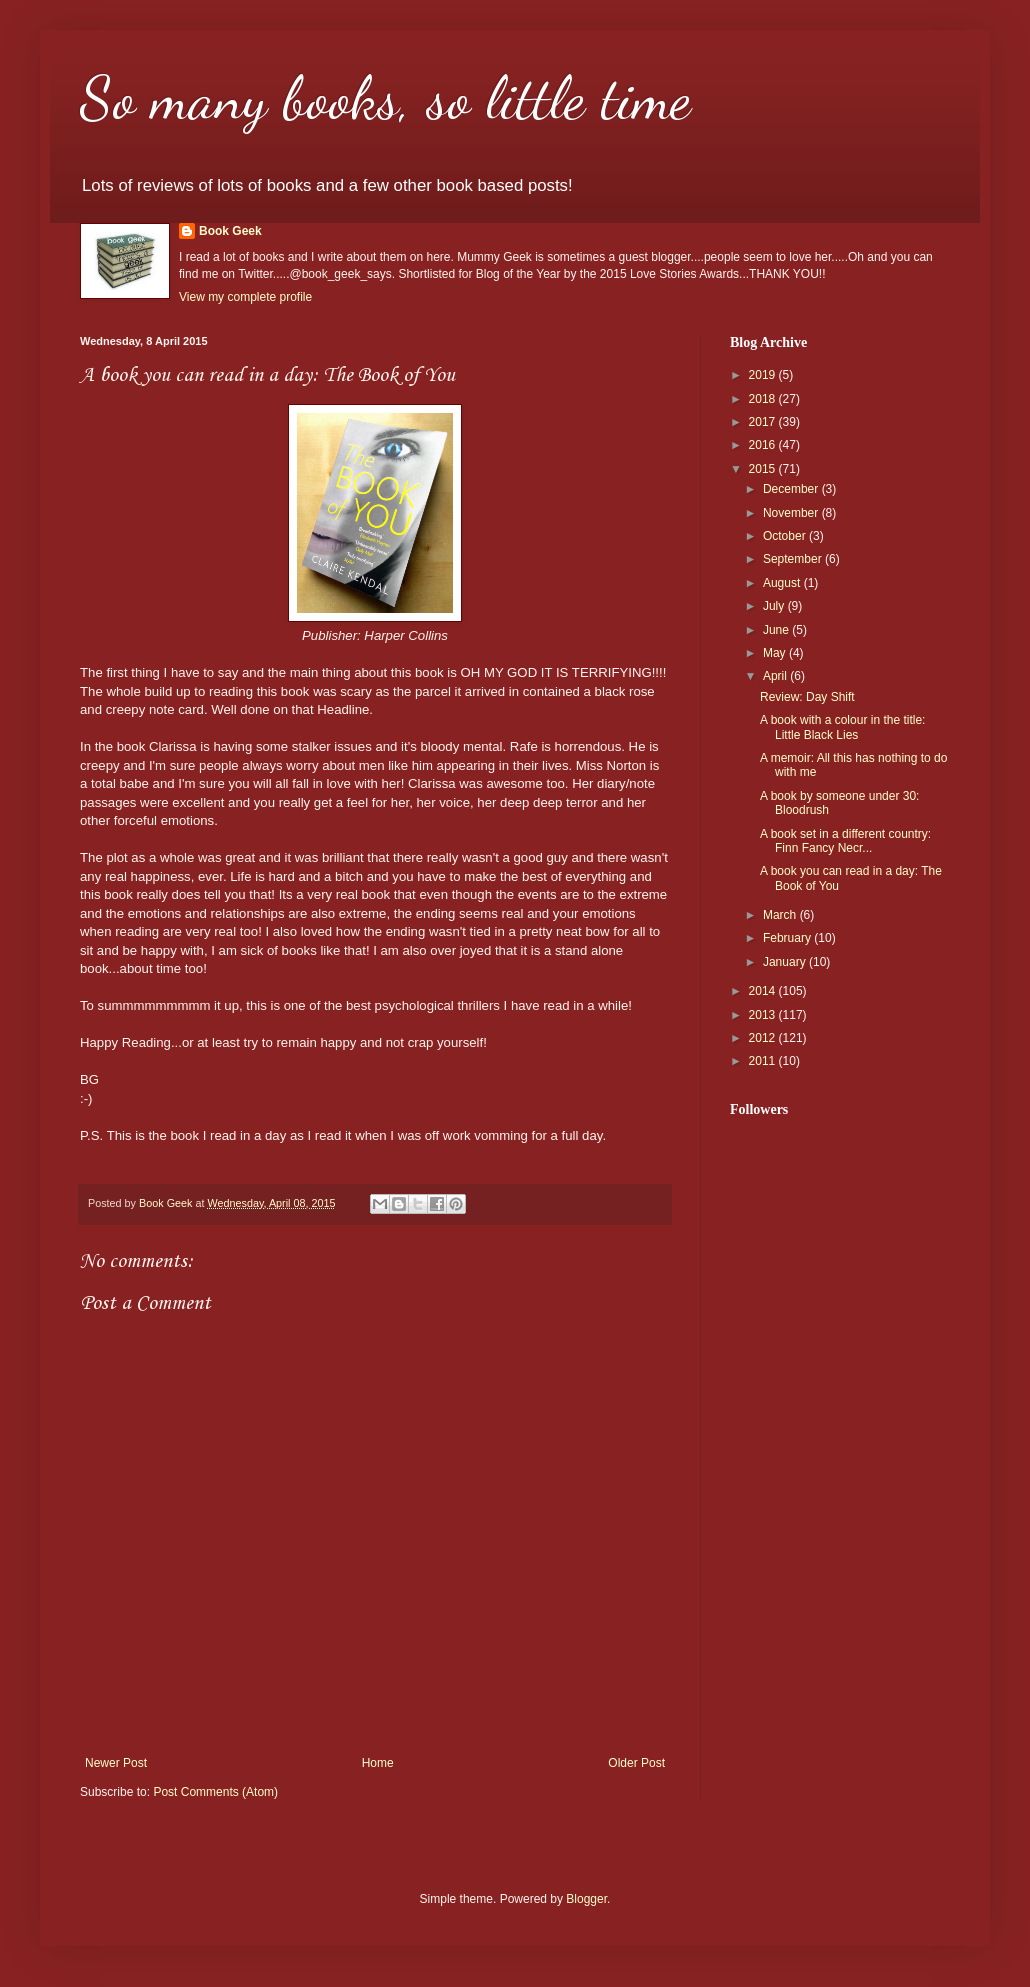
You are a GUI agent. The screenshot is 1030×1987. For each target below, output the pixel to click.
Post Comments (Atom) (215, 1792)
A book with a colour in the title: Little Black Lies (842, 727)
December (792, 489)
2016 (764, 445)
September (794, 559)
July (775, 606)
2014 (764, 991)
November (792, 513)
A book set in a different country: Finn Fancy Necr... (845, 841)
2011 (764, 1061)
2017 (764, 422)
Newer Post (116, 1763)
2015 (764, 469)
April (776, 676)
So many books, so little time (385, 98)
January (786, 962)
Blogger (586, 1899)
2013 (764, 1015)
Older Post (636, 1763)
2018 (764, 399)
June (777, 630)
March (781, 915)
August (783, 583)
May (776, 653)
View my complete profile (245, 297)
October (786, 536)
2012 (764, 1038)
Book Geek (230, 231)
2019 (764, 375)
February (788, 938)
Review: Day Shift (807, 697)
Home (378, 1763)
